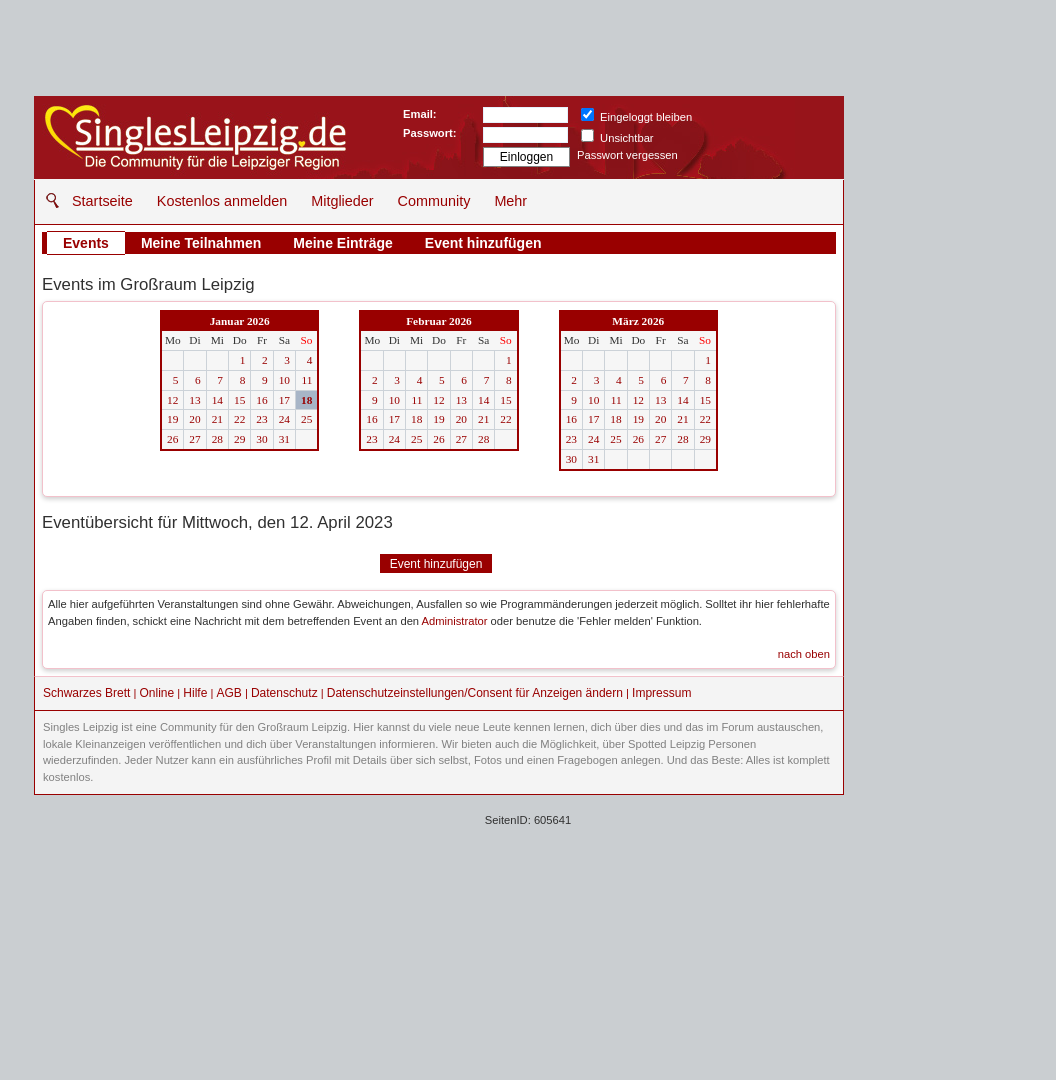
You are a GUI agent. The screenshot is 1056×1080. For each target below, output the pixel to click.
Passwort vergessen (627, 155)
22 (239, 419)
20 (194, 419)
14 (217, 400)
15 (239, 400)
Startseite (102, 201)
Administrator (455, 621)
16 (261, 400)
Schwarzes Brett (86, 693)
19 (172, 419)
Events (86, 243)
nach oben (804, 654)
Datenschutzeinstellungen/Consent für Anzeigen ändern (475, 693)
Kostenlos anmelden (222, 201)
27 (194, 439)
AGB (228, 693)
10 (284, 380)
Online (157, 693)
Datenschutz (284, 693)
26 (172, 439)
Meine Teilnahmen (201, 243)
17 (284, 400)
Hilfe (195, 693)
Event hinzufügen (483, 243)
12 (172, 400)
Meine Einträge (343, 243)
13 (194, 400)
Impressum (661, 693)
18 (306, 400)
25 (306, 419)
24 (284, 419)
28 (217, 439)
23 (261, 419)
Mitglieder (342, 201)
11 (306, 380)
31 (284, 439)
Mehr (510, 201)
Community (434, 201)
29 (239, 439)
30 (261, 439)
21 (217, 419)
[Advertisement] (528, 935)
